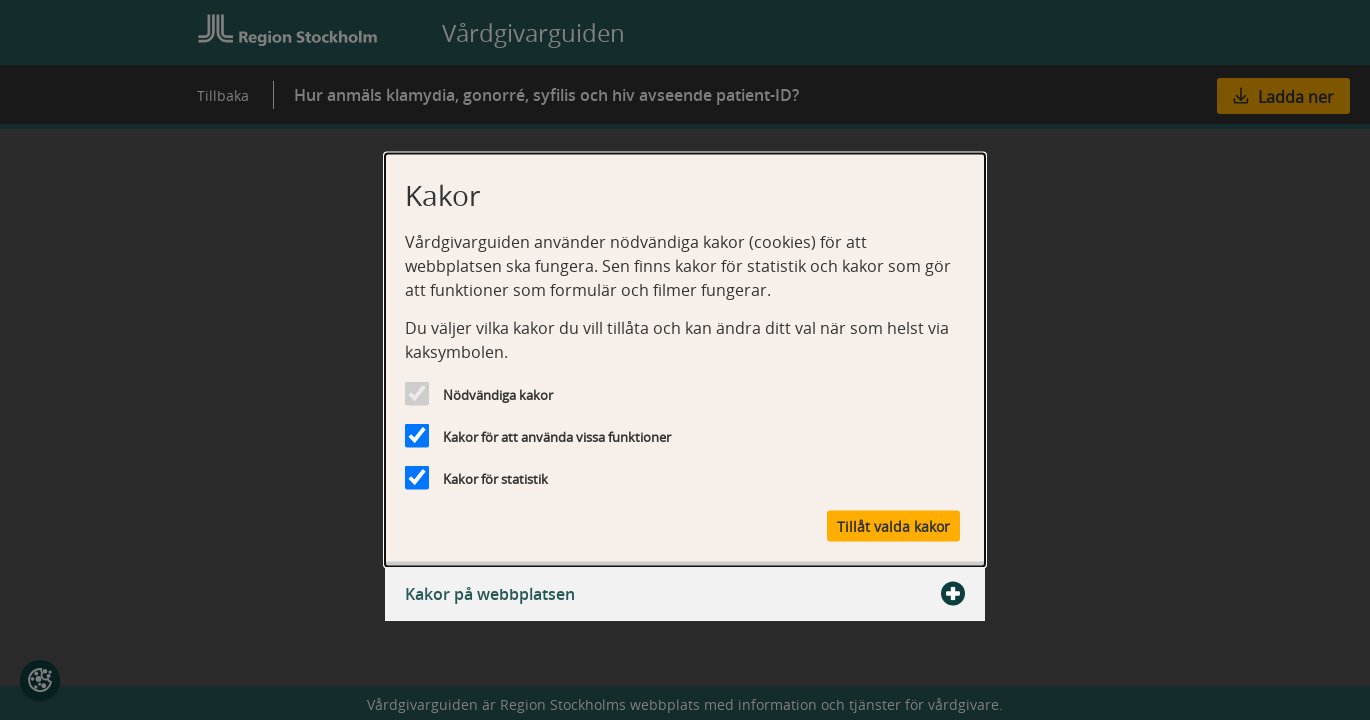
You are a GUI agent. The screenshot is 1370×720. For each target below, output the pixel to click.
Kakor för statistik (495, 479)
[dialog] (685, 360)
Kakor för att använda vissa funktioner (557, 437)
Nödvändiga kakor (498, 395)
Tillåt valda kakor (893, 526)
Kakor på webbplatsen (685, 594)
